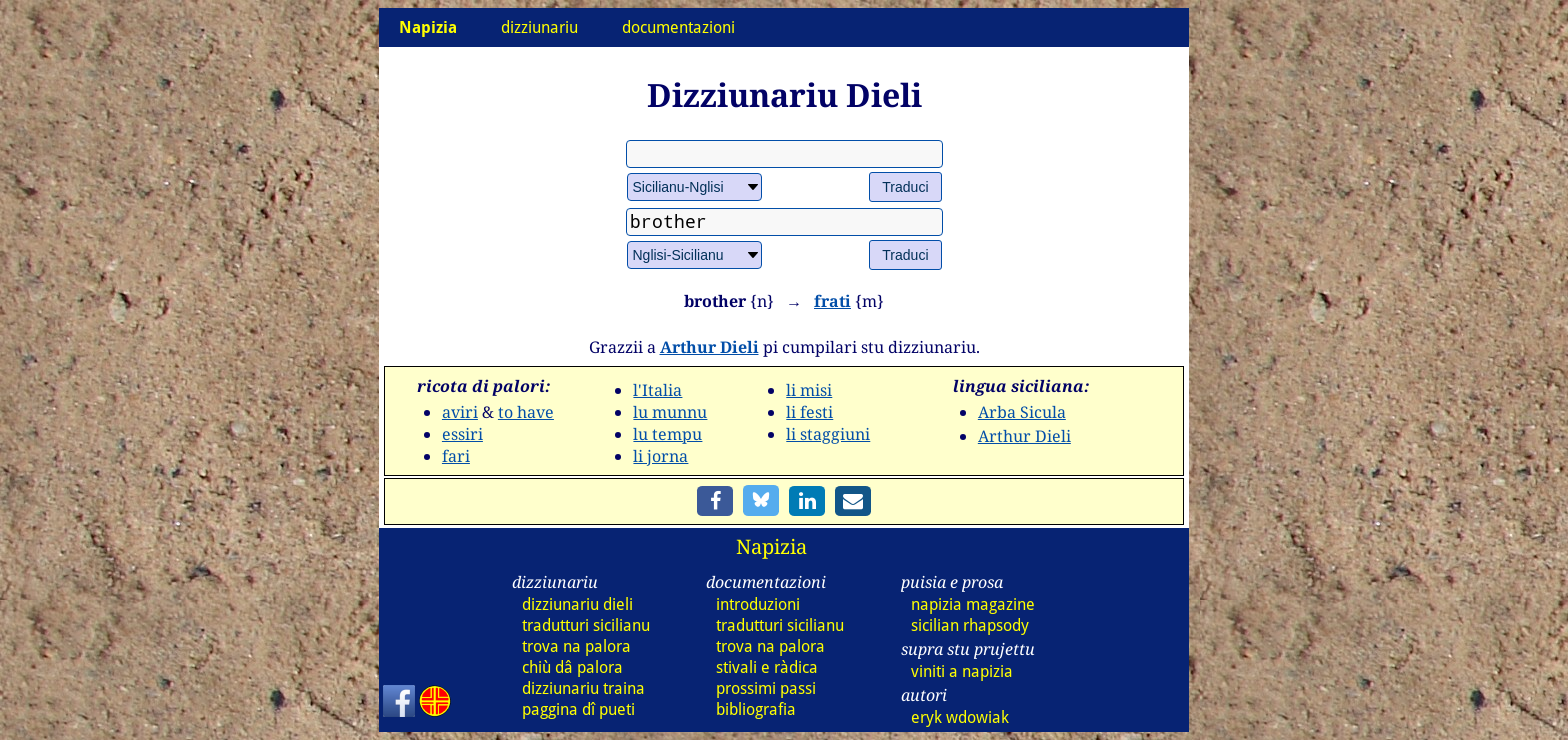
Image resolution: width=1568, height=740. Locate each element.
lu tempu (667, 434)
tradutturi (586, 625)
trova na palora (576, 646)
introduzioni (758, 604)
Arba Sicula (1022, 412)
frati (832, 301)
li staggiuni (828, 434)
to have (526, 412)
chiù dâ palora (572, 667)
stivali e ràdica (767, 667)
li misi (809, 390)
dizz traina (583, 688)
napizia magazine (973, 604)
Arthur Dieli (709, 347)
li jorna (660, 456)
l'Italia (657, 390)
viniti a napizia (962, 671)
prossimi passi (766, 688)
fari (456, 456)
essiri (462, 434)
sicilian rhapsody (970, 625)
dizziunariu (539, 27)
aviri (460, 412)
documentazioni (678, 27)
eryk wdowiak (960, 717)
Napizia (771, 546)
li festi (809, 412)
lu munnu (670, 412)
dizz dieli (577, 604)
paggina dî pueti (578, 709)
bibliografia (756, 709)
